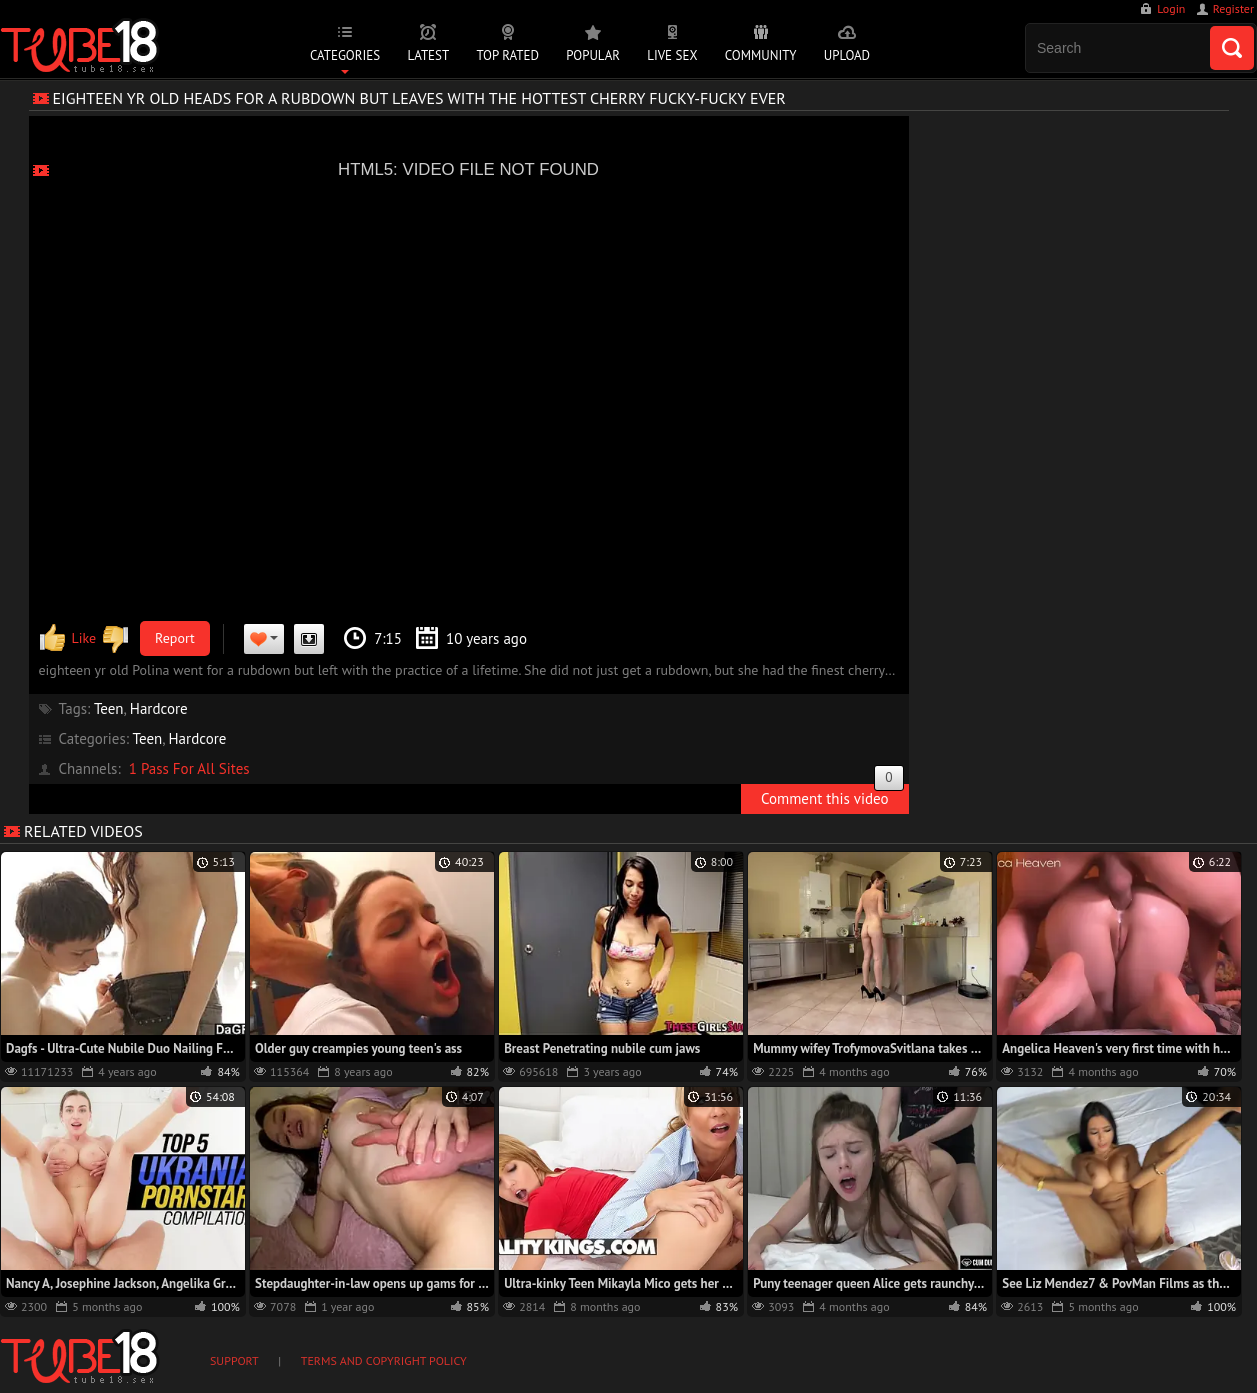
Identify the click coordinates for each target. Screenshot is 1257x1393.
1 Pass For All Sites (189, 768)
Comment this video (832, 796)
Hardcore (159, 708)
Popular (593, 55)
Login (1171, 8)
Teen (109, 708)
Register (1233, 8)
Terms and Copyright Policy (384, 1360)
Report (175, 638)
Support (234, 1360)
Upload (847, 55)
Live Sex (672, 55)
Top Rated (507, 55)
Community (761, 55)
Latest (428, 55)
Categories (345, 55)
